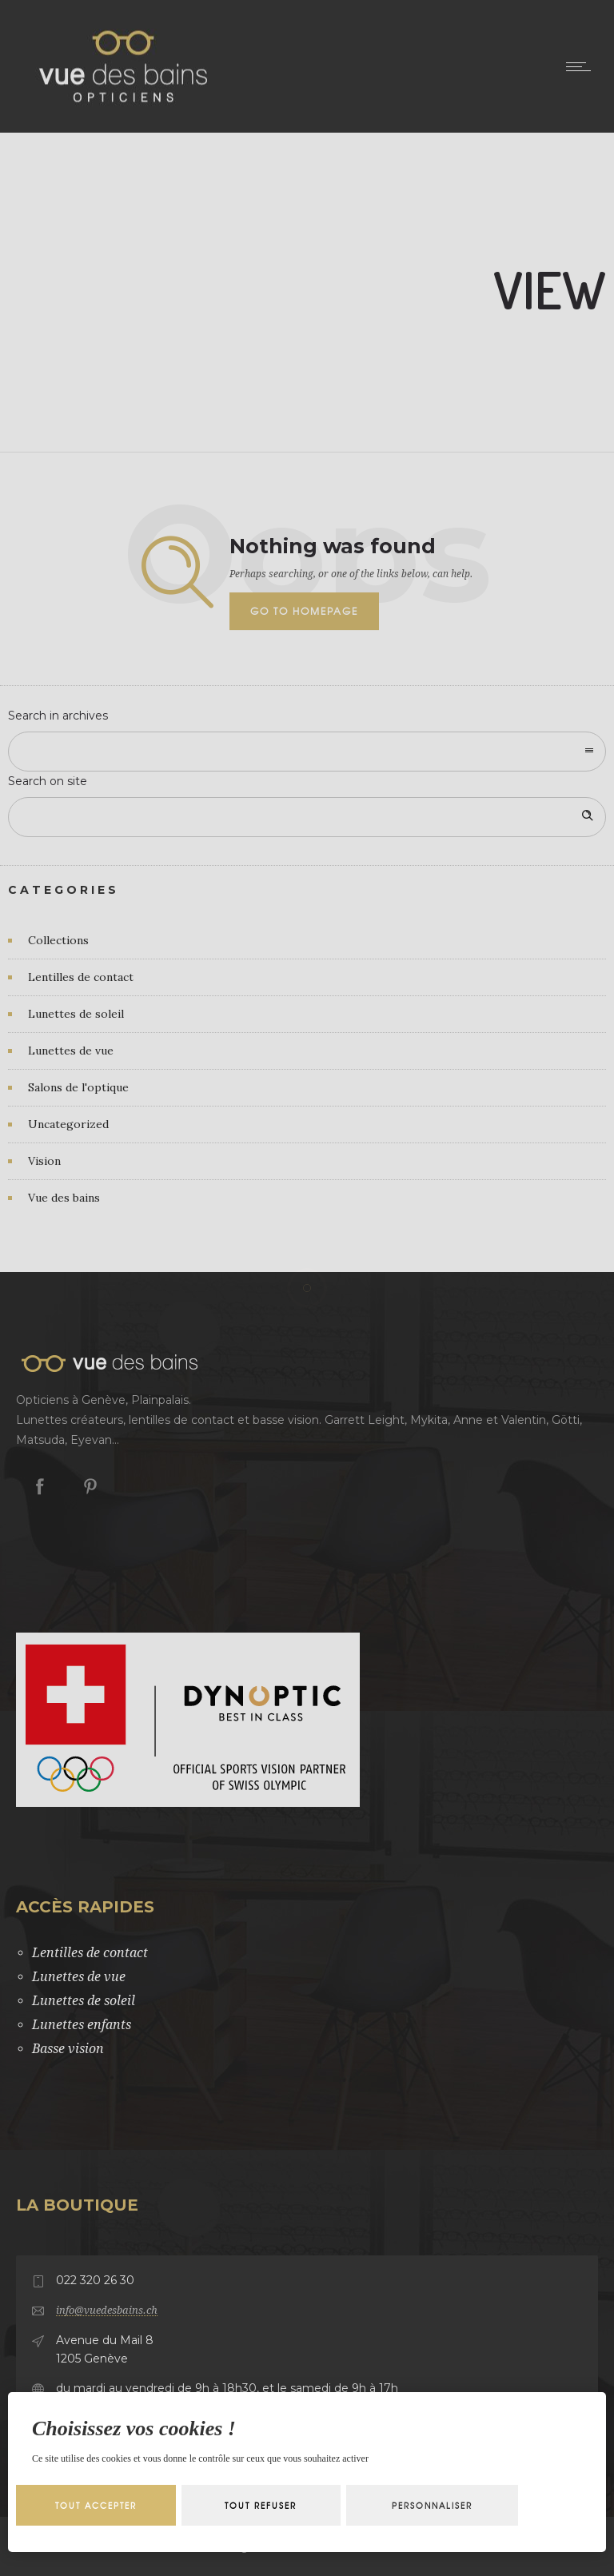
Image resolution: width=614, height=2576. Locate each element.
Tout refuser (261, 2505)
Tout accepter (96, 2505)
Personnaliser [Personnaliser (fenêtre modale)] (432, 2505)
